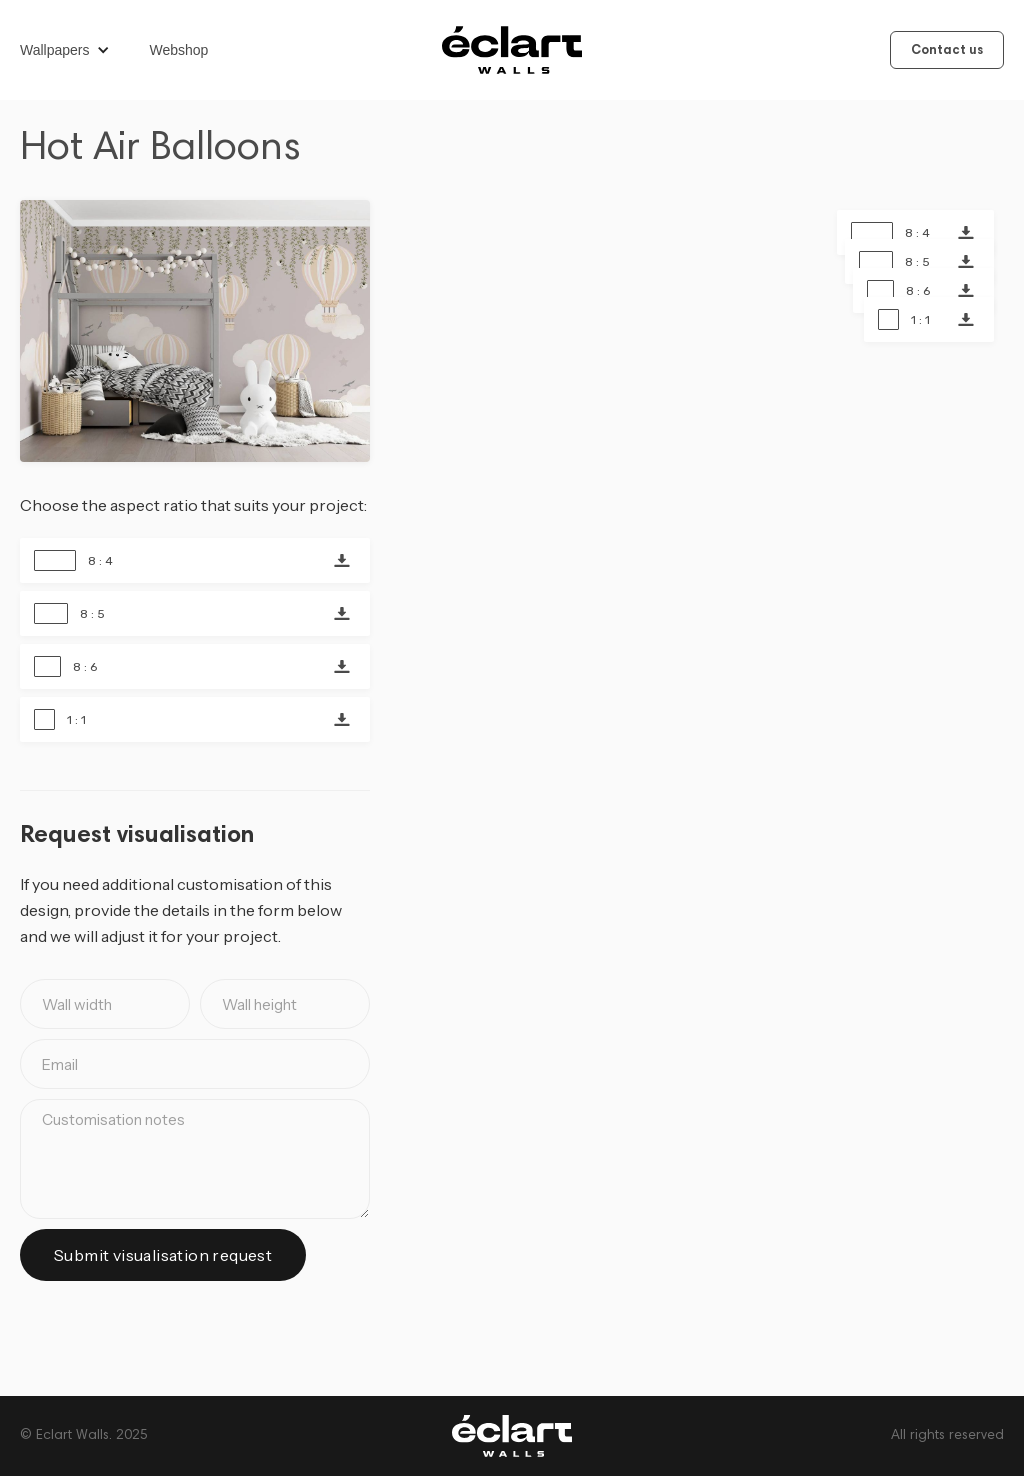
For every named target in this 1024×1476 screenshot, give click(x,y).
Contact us (947, 51)
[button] (75, 50)
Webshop (179, 50)
